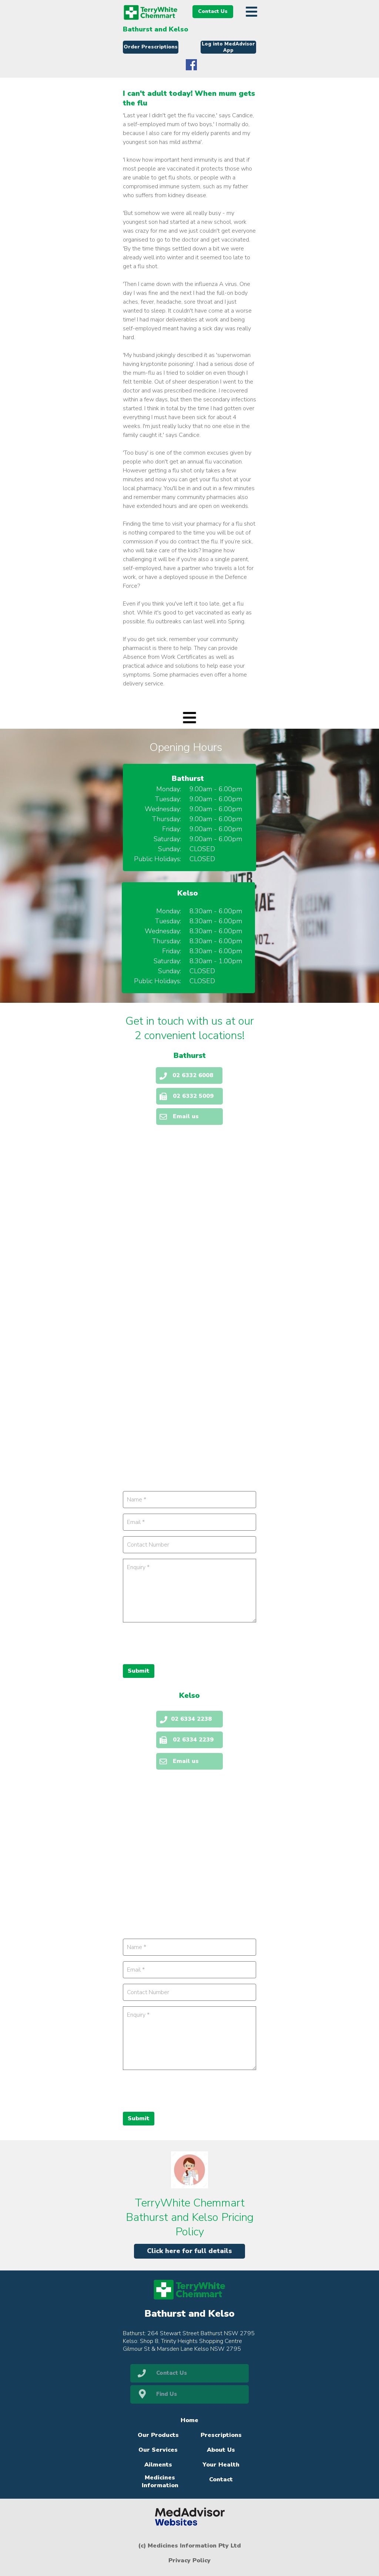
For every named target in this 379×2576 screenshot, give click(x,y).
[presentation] (179, 2090)
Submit (139, 2118)
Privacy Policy (189, 2560)
